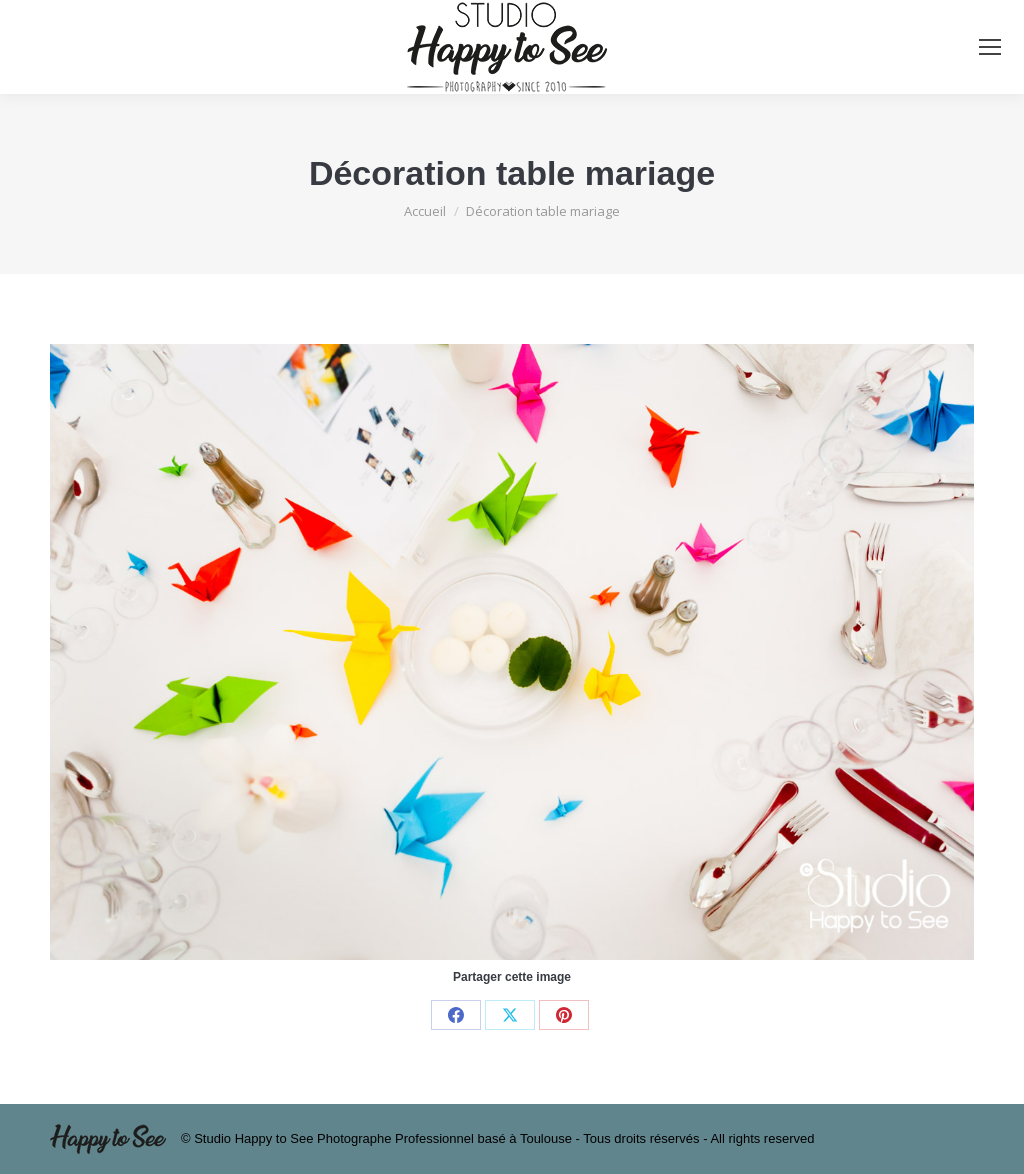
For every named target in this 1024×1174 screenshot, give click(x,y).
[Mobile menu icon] (990, 47)
